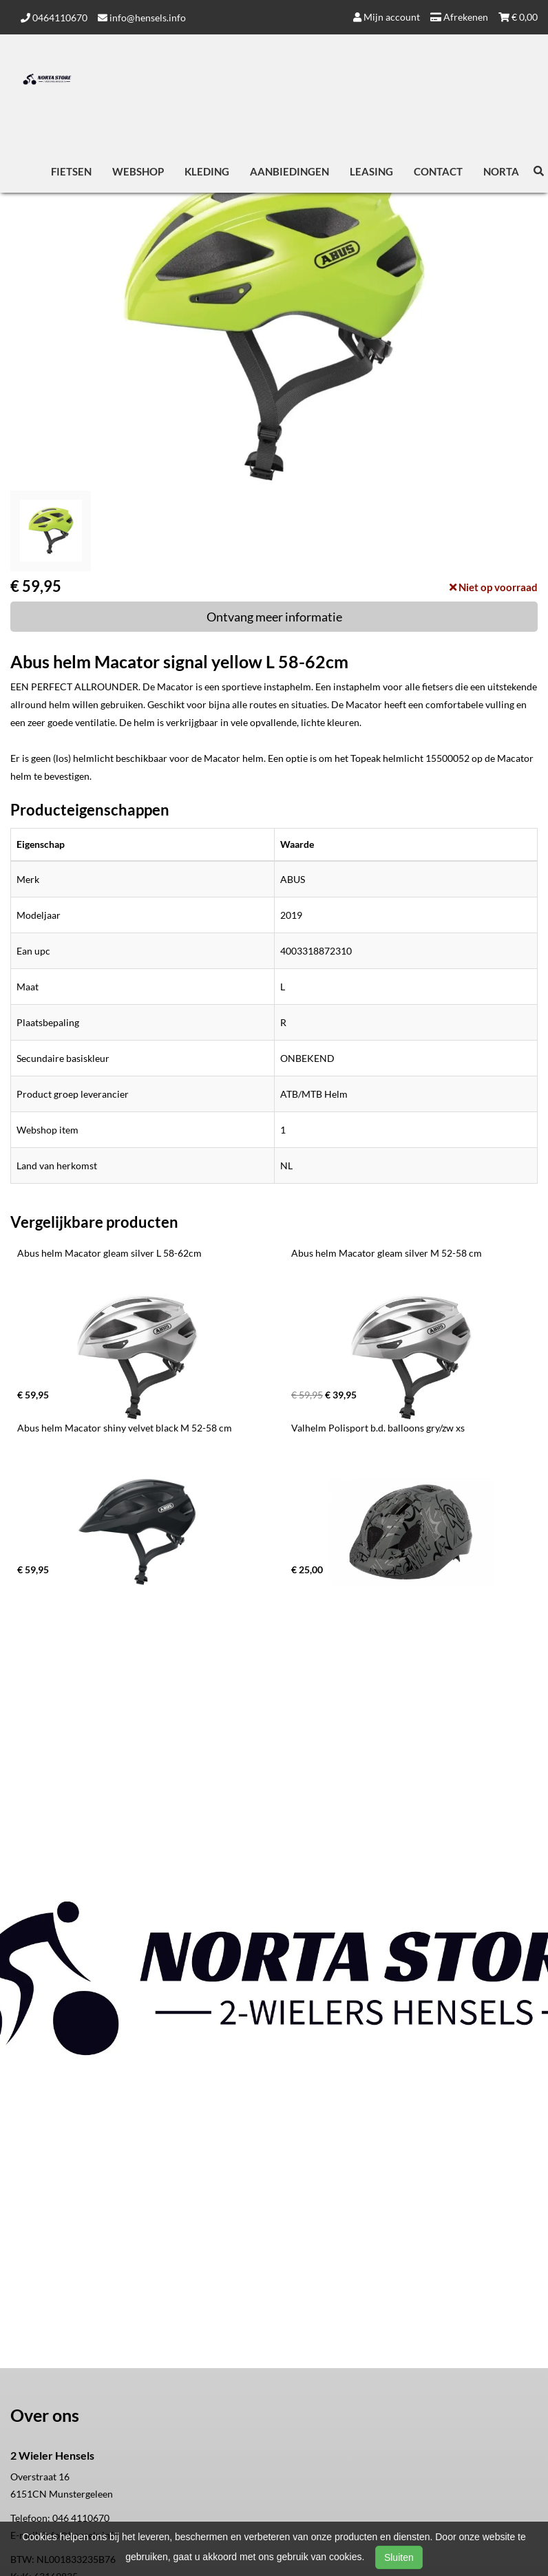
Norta (501, 171)
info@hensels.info (142, 17)
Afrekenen (459, 17)
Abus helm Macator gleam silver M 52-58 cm (386, 1253)
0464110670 (54, 17)
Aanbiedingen (289, 171)
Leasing (371, 171)
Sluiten (399, 2557)
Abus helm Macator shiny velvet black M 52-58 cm (124, 1428)
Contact (438, 171)
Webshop (138, 171)
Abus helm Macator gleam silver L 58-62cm (109, 1253)
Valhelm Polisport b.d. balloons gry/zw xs (378, 1428)
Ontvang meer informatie (274, 616)
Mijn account (386, 17)
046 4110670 (80, 2518)
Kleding (207, 171)
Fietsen (71, 171)
